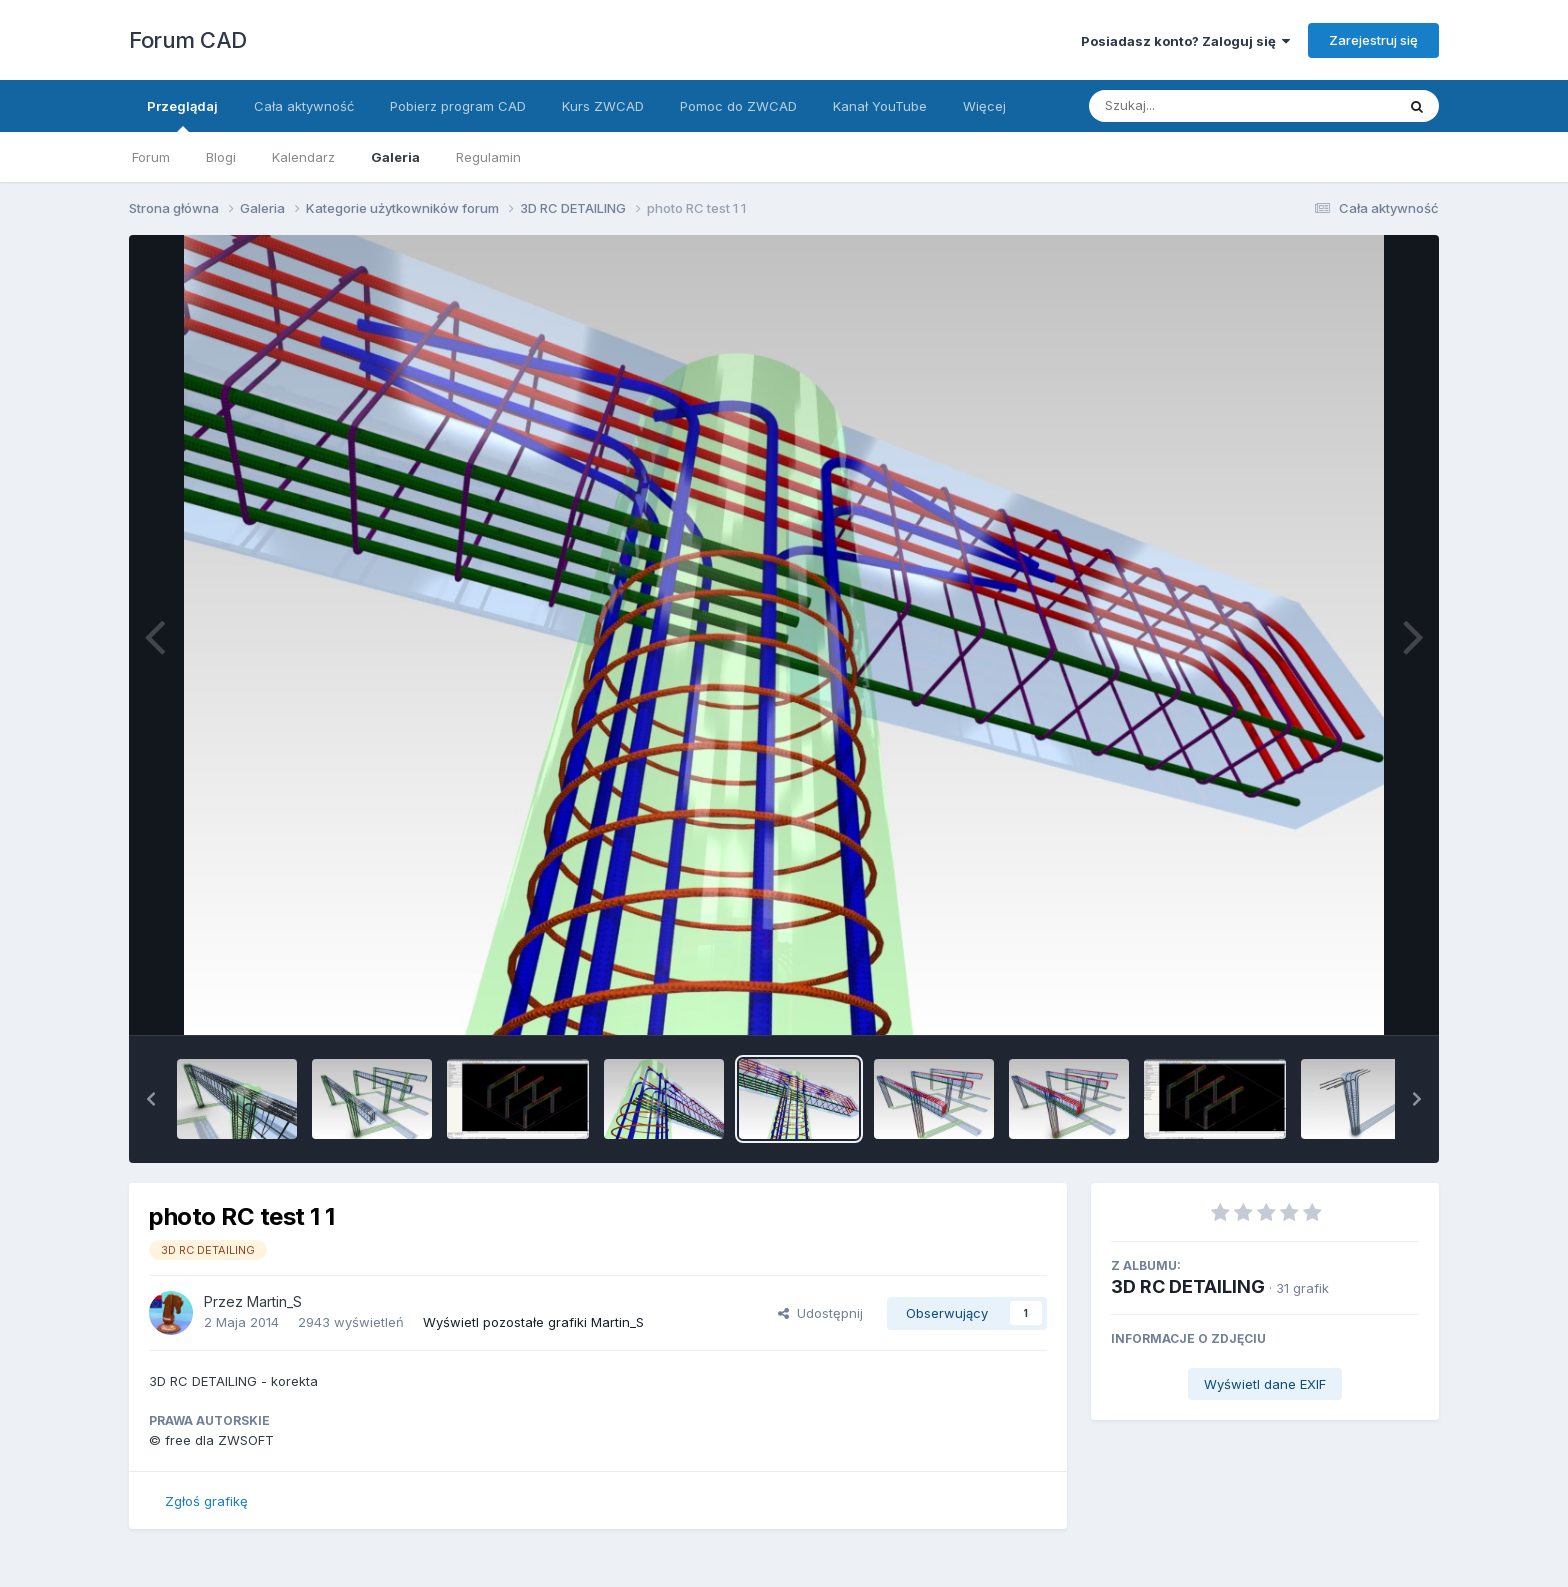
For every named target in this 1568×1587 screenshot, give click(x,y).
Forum (151, 157)
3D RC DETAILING (1188, 1286)
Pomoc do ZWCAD (738, 106)
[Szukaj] (1193, 106)
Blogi (221, 157)
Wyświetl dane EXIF (1265, 1384)
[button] (151, 1099)
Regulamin (488, 157)
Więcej (984, 106)
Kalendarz (303, 157)
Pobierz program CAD (458, 106)
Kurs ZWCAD (603, 106)
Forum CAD (188, 40)
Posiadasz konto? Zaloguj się (1185, 41)
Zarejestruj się (1373, 40)
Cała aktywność (304, 106)
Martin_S (274, 1301)
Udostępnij (820, 1313)
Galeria (395, 157)
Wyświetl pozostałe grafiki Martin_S (533, 1322)
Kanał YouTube (880, 106)
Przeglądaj (182, 115)
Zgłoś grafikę (206, 1501)
